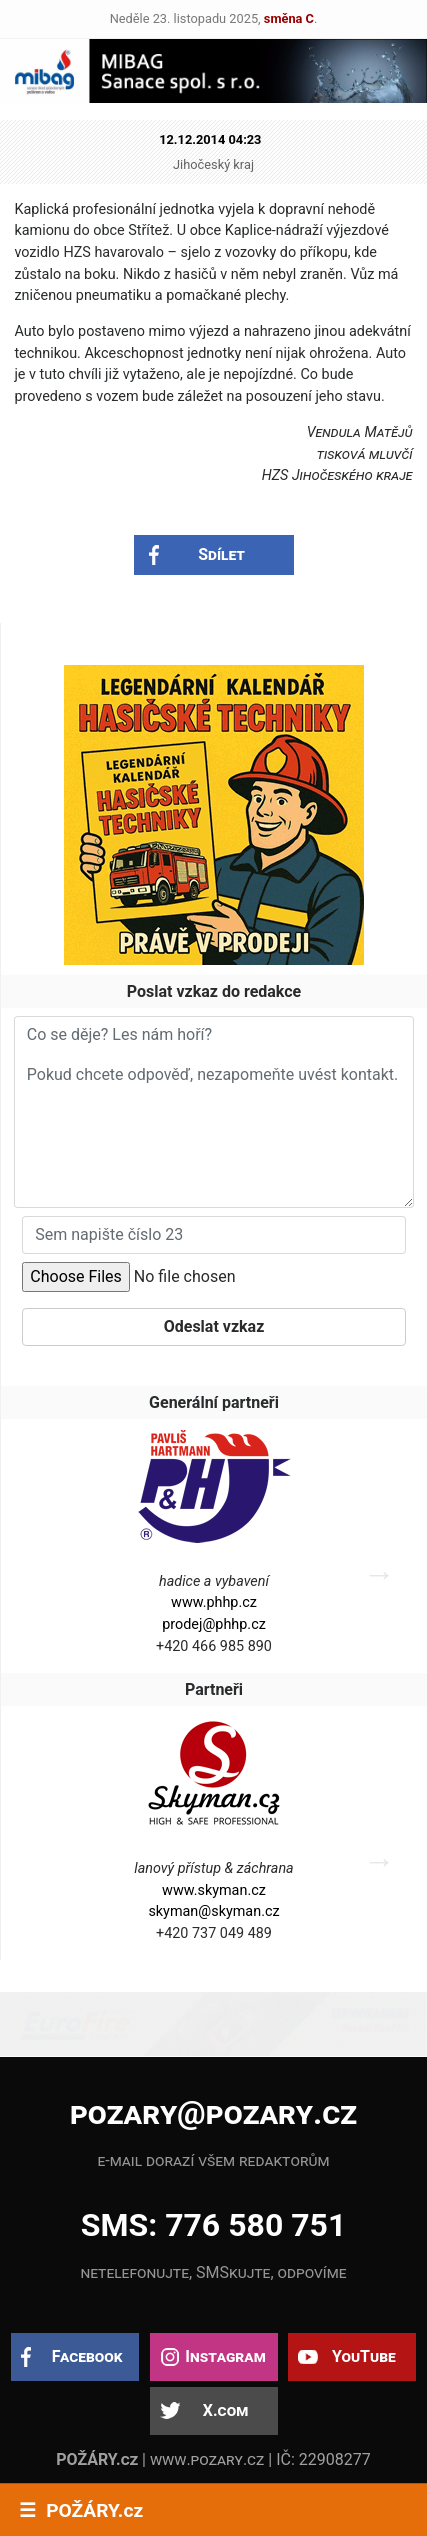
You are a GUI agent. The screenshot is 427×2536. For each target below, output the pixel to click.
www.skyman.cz (214, 1890)
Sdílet (221, 554)
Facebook (87, 2356)
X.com (225, 2410)
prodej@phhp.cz (214, 1624)
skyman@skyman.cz (213, 1911)
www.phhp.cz (214, 1602)
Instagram (225, 2356)
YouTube (364, 2356)
